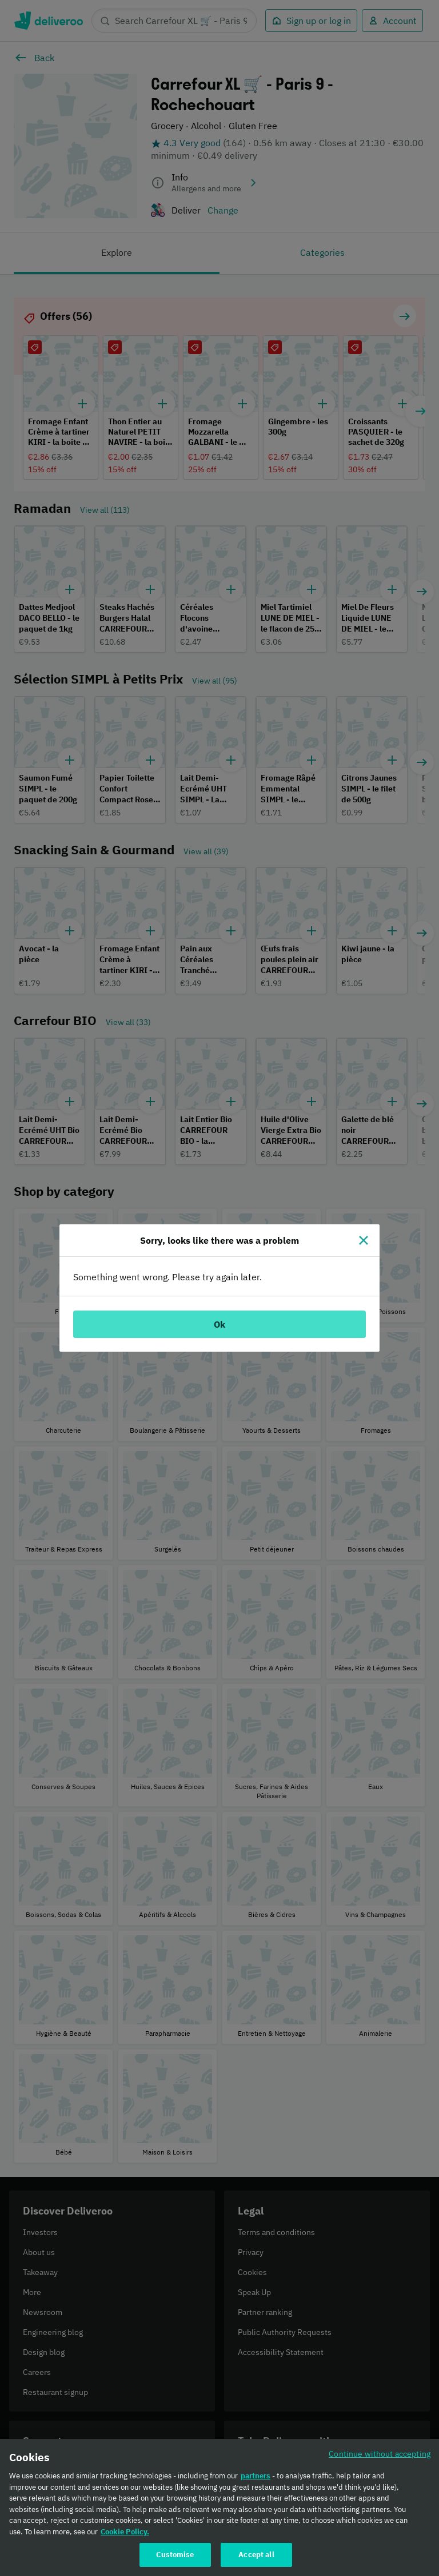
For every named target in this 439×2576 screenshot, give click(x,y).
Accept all (256, 2554)
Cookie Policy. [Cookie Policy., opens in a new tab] (125, 2532)
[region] (219, 2507)
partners (255, 2476)
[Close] (363, 1240)
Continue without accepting (379, 2453)
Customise (175, 2554)
